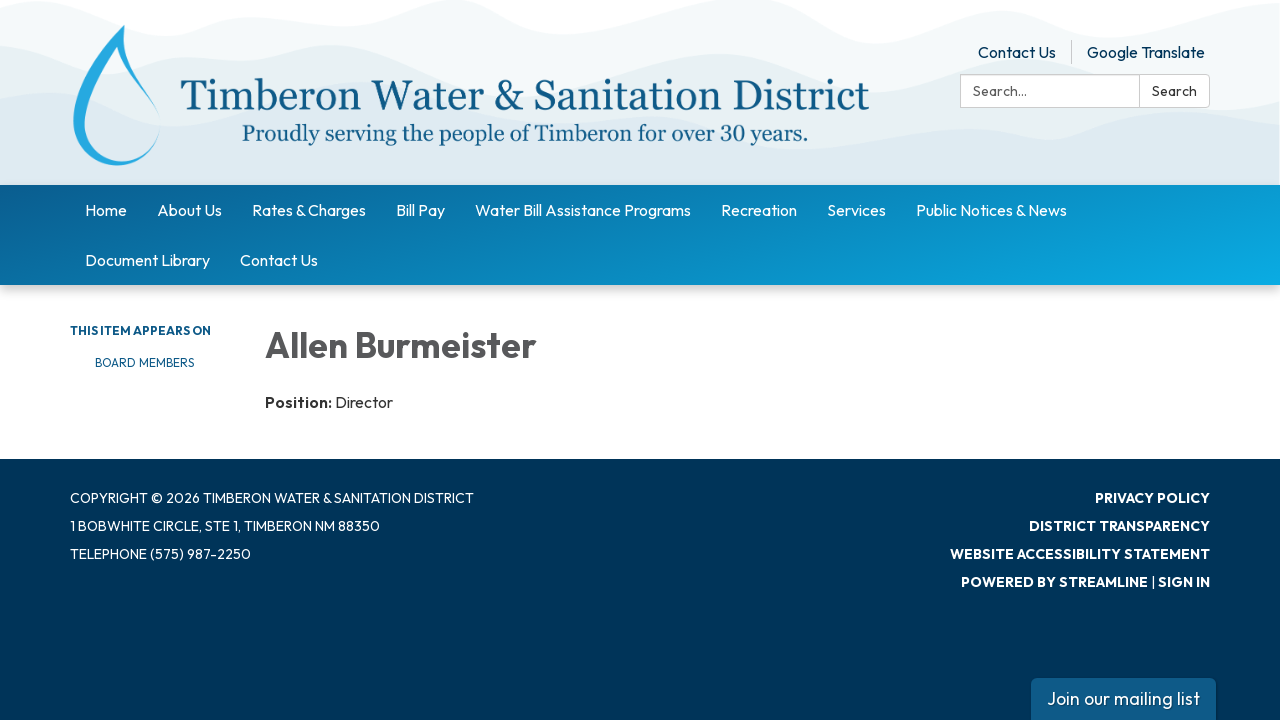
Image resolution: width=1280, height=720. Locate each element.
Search (1174, 91)
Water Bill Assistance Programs (583, 210)
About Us (189, 210)
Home (106, 210)
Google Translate (1146, 52)
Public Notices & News (991, 210)
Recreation (759, 210)
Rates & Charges (309, 210)
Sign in (1184, 582)
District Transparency (1119, 526)
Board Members (144, 362)
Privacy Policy (1152, 498)
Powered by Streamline (1054, 582)
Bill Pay (420, 210)
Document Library (147, 260)
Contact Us (1017, 52)
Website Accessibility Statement (1080, 554)
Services (856, 210)
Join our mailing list (1123, 698)
